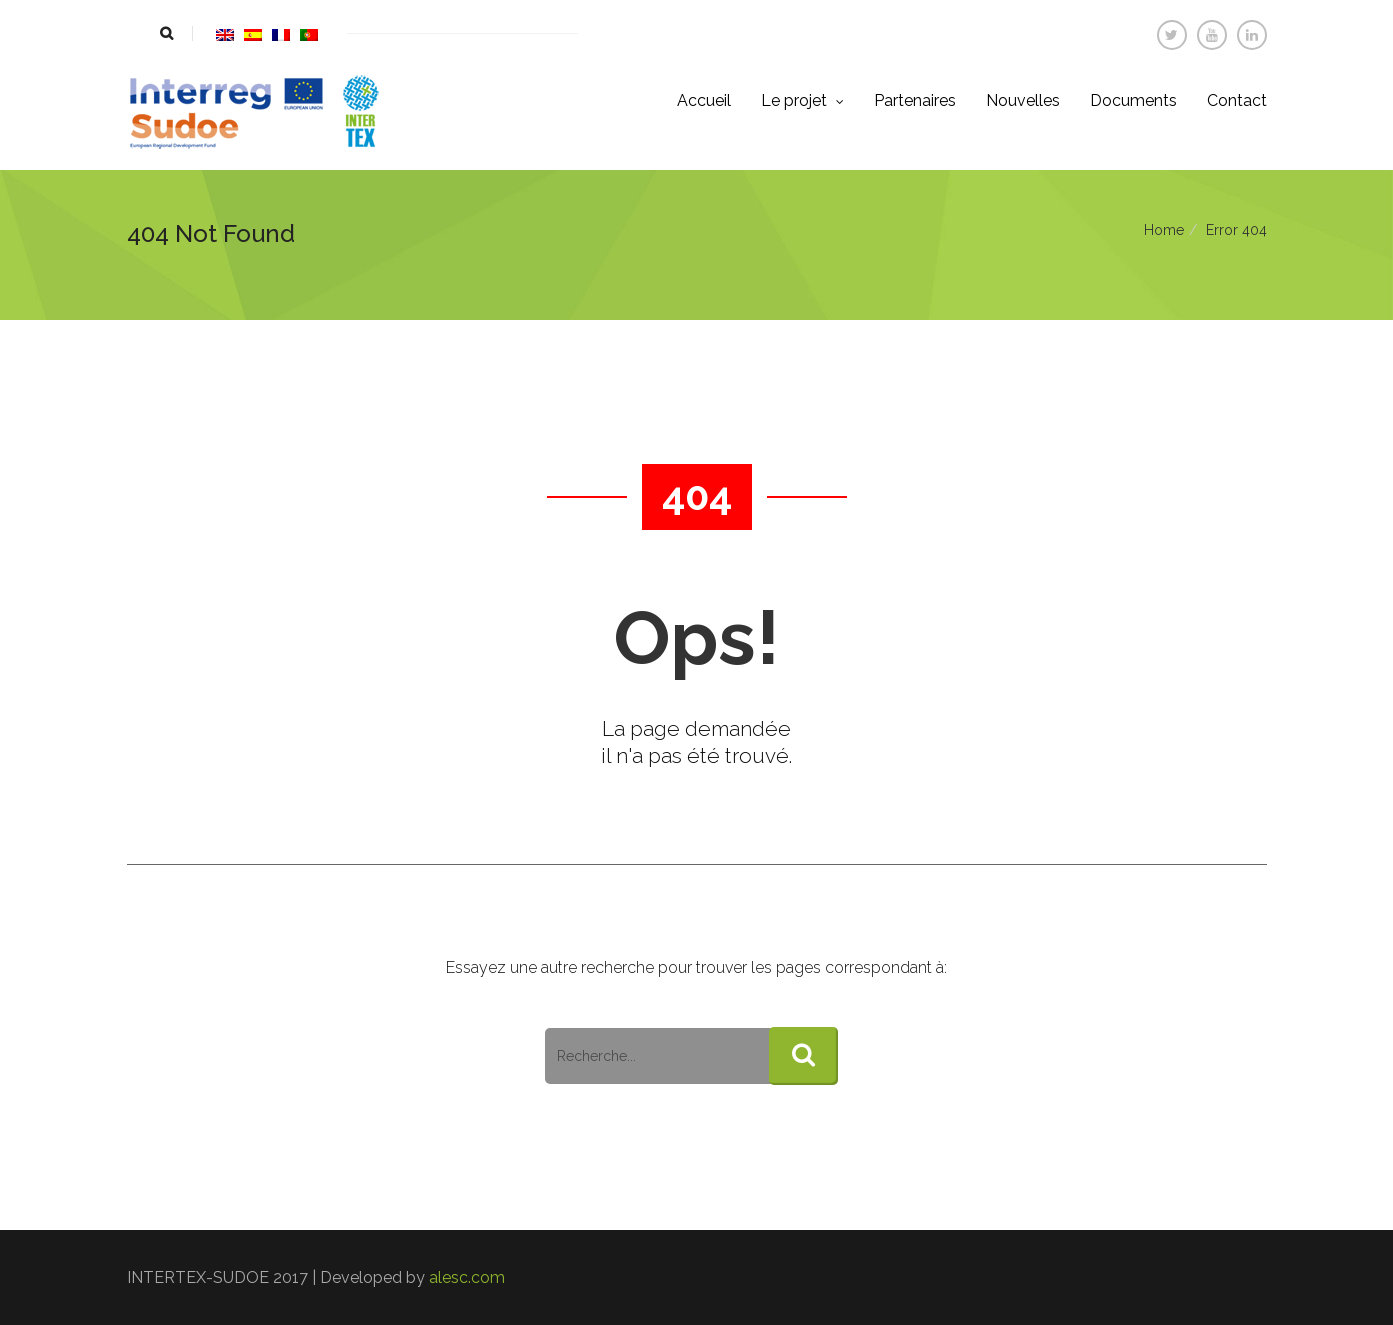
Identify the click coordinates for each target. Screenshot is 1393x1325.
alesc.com (467, 1277)
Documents (1133, 100)
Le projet (802, 100)
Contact (1237, 100)
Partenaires (915, 100)
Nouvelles (1023, 100)
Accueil (704, 100)
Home (1164, 230)
